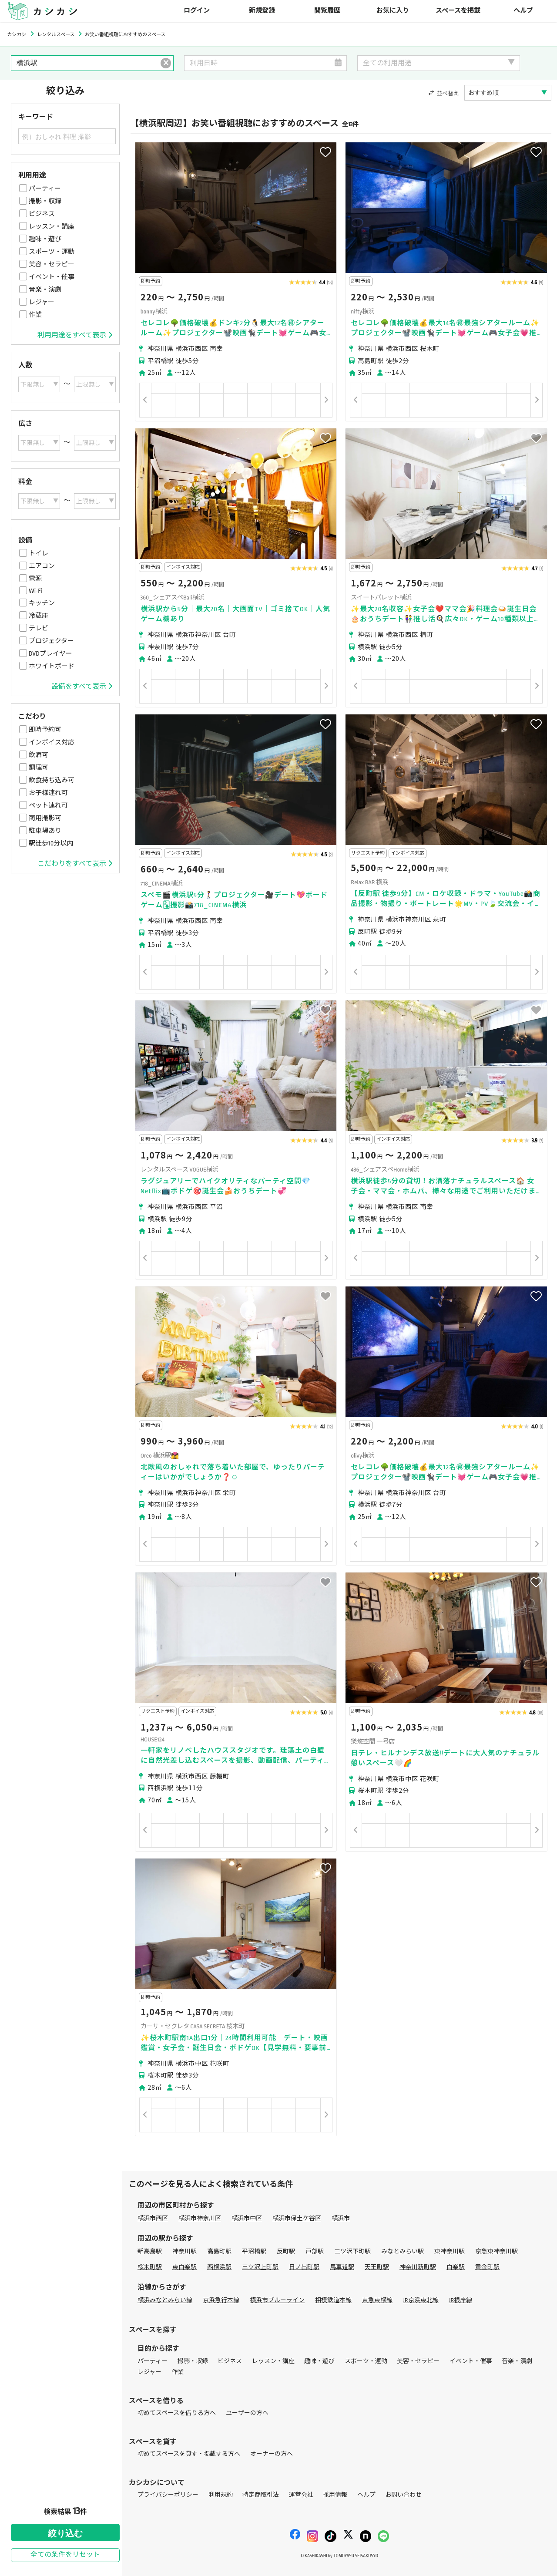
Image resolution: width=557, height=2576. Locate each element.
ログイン (197, 10)
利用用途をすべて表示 (74, 335)
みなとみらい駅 (402, 2251)
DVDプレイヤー (50, 653)
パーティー (45, 188)
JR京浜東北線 (421, 2300)
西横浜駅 (219, 2267)
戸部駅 (314, 2251)
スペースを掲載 (458, 10)
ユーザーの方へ (247, 2413)
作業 (35, 314)
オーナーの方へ (271, 2454)
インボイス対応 (51, 742)
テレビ (38, 628)
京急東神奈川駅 (496, 2251)
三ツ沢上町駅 (260, 2267)
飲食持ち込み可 (51, 780)
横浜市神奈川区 (199, 2218)
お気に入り (392, 10)
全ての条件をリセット (65, 2555)
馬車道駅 (342, 2267)
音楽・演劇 (45, 289)
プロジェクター (51, 640)
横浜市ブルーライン (277, 2300)
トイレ (38, 553)
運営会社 (301, 2495)
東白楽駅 (184, 2267)
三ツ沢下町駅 (352, 2251)
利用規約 (220, 2495)
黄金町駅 (487, 2267)
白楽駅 (455, 2267)
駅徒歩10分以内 (51, 843)
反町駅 (286, 2251)
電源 (35, 578)
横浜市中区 (247, 2218)
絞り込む (65, 2533)
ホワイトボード (51, 666)
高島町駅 (219, 2251)
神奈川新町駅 (417, 2267)
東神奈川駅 (449, 2251)
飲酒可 (38, 754)
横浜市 (341, 2218)
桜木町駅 (150, 2267)
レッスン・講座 (51, 226)
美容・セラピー (51, 264)
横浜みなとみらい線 (165, 2300)
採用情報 (335, 2495)
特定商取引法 (260, 2495)
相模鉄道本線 (333, 2300)
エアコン (42, 565)
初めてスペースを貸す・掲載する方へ (189, 2454)
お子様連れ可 (48, 792)
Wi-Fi (36, 590)
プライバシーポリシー (168, 2495)
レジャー (41, 302)
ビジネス (42, 213)
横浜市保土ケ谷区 (296, 2218)
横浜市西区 (153, 2218)
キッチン (42, 602)
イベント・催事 (51, 276)
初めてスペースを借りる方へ (177, 2413)
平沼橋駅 (254, 2251)
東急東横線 (377, 2300)
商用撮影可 (45, 818)
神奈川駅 (184, 2251)
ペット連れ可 (48, 805)
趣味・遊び (45, 239)
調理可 (38, 767)
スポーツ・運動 (51, 251)
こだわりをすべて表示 (74, 864)
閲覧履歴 (327, 10)
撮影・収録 (45, 201)
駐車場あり (45, 830)
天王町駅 (377, 2267)
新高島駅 (150, 2251)
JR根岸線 (461, 2300)
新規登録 (262, 10)
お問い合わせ (403, 2495)
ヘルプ (523, 10)
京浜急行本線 (221, 2300)
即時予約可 (45, 729)
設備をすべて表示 (81, 686)
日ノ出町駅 (304, 2267)
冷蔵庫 (38, 615)
